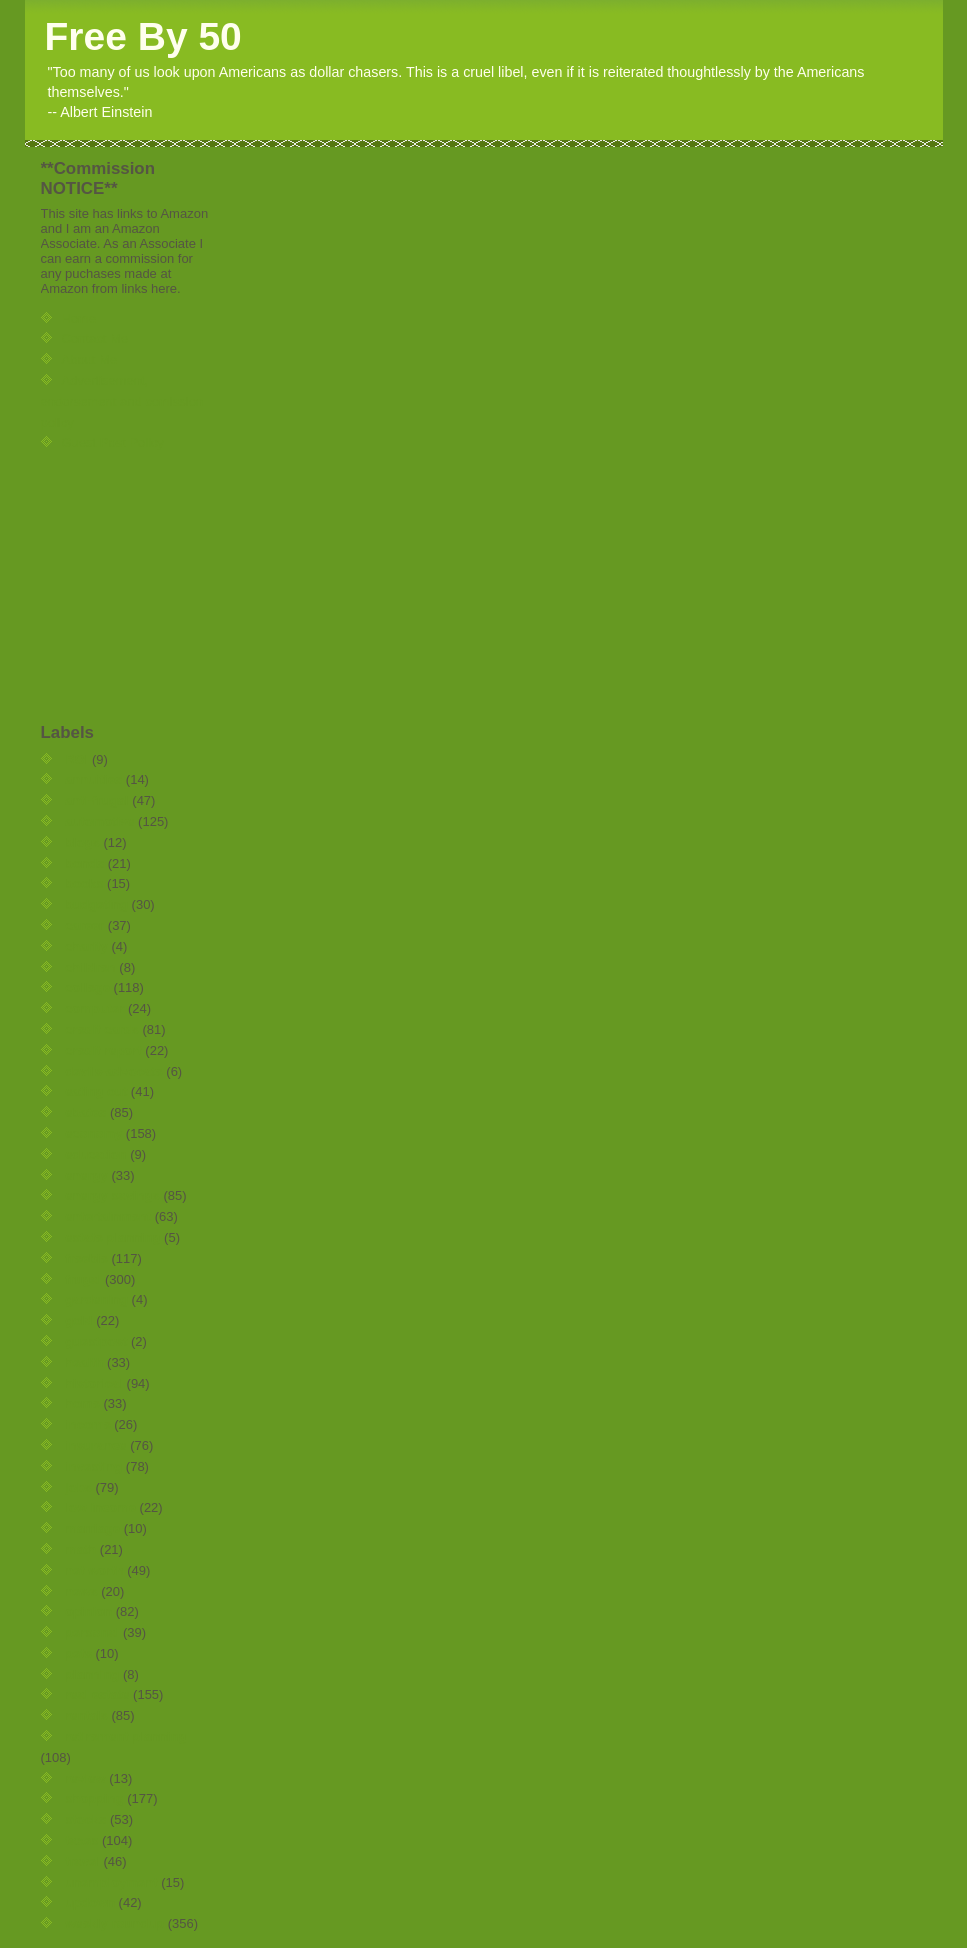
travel (82, 1861)
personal (92, 1632)
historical (94, 1383)
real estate (97, 1694)
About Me (90, 359)
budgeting (96, 904)
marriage (92, 1528)
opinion (88, 1611)
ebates (85, 1112)
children (90, 967)
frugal (83, 1279)
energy (86, 1175)
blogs (82, 842)
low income (100, 1507)
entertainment (108, 1216)
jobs (78, 1487)
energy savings (112, 1195)
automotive (99, 821)
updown (90, 1902)
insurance (95, 1445)
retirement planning (125, 1736)
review (85, 1778)
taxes (81, 1840)
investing (93, 1466)
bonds (84, 863)
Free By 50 (143, 36)
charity (86, 946)
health (84, 1362)
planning (92, 1674)
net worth (94, 1570)
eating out (96, 1091)
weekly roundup (114, 1923)
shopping (94, 1798)
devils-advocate (114, 1071)
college (87, 987)
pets (78, 1653)
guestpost (96, 1341)
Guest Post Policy (113, 442)
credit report (103, 1050)
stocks (85, 1819)
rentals (86, 1715)
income (88, 1424)
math (80, 1549)
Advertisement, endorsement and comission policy (122, 401)
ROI (76, 759)
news (81, 1591)
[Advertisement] (101, 587)
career (84, 925)
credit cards (102, 1029)
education (95, 1154)
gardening (96, 1299)
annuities (93, 779)
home (82, 1403)
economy (93, 1133)
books (84, 883)
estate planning (112, 1237)
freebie (86, 1258)
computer (94, 1008)
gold (78, 1320)
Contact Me (95, 338)
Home (79, 318)
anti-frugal (97, 800)
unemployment (111, 1882)
